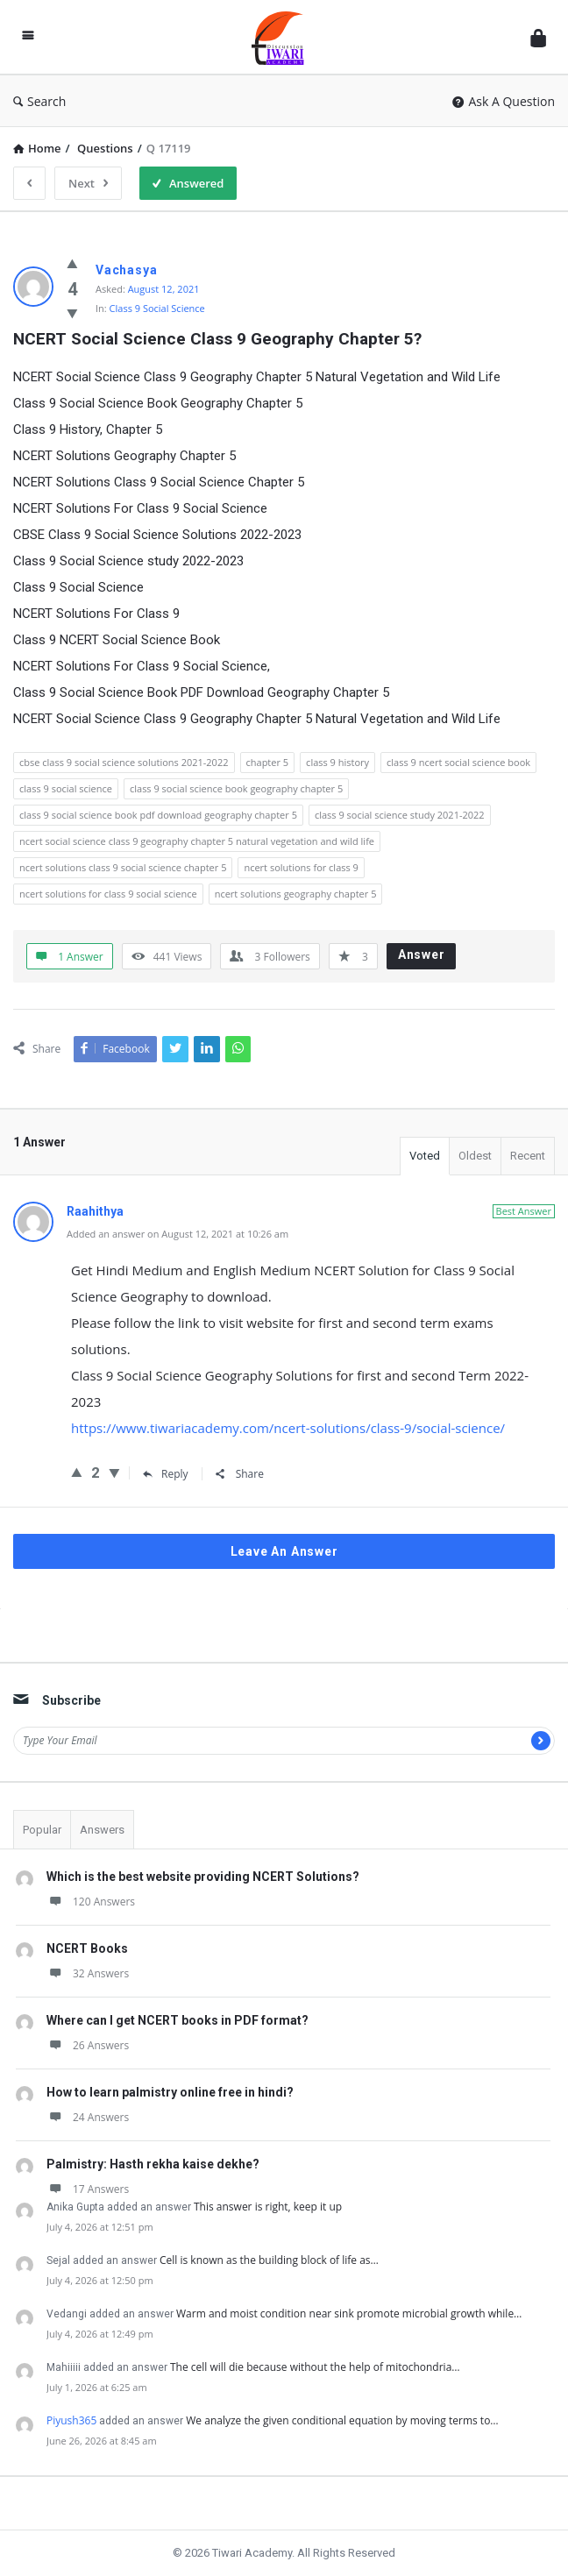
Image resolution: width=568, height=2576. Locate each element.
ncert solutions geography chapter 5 (296, 893)
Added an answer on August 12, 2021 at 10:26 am (177, 1233)
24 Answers (87, 2117)
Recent (527, 1155)
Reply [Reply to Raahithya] (165, 1473)
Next (88, 183)
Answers (102, 1829)
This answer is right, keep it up (268, 2206)
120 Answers (90, 1901)
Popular (42, 1829)
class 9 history (337, 762)
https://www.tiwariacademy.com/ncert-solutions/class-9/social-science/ (288, 1428)
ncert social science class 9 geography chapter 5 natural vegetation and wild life (196, 841)
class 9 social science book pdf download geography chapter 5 (158, 814)
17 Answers (87, 2189)
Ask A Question (503, 101)
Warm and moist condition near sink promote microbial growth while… (349, 2313)
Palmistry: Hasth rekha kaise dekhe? (152, 2164)
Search (39, 101)
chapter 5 (267, 762)
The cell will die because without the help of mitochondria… (315, 2367)
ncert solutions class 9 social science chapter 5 (122, 867)
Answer (421, 954)
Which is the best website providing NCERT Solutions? (202, 1877)
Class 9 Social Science (157, 308)
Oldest (475, 1155)
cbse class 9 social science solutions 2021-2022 (124, 762)
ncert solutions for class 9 (301, 867)
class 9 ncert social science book (458, 762)
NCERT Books (87, 1948)
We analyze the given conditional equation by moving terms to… (342, 2420)
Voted (424, 1155)
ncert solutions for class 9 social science (108, 893)
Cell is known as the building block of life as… (269, 2260)
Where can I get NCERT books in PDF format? (177, 2020)
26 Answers (87, 2045)
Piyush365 (71, 2420)
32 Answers (87, 1973)
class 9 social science (65, 788)
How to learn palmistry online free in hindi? (170, 2092)
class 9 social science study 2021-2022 (400, 814)
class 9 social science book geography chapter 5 (236, 788)
